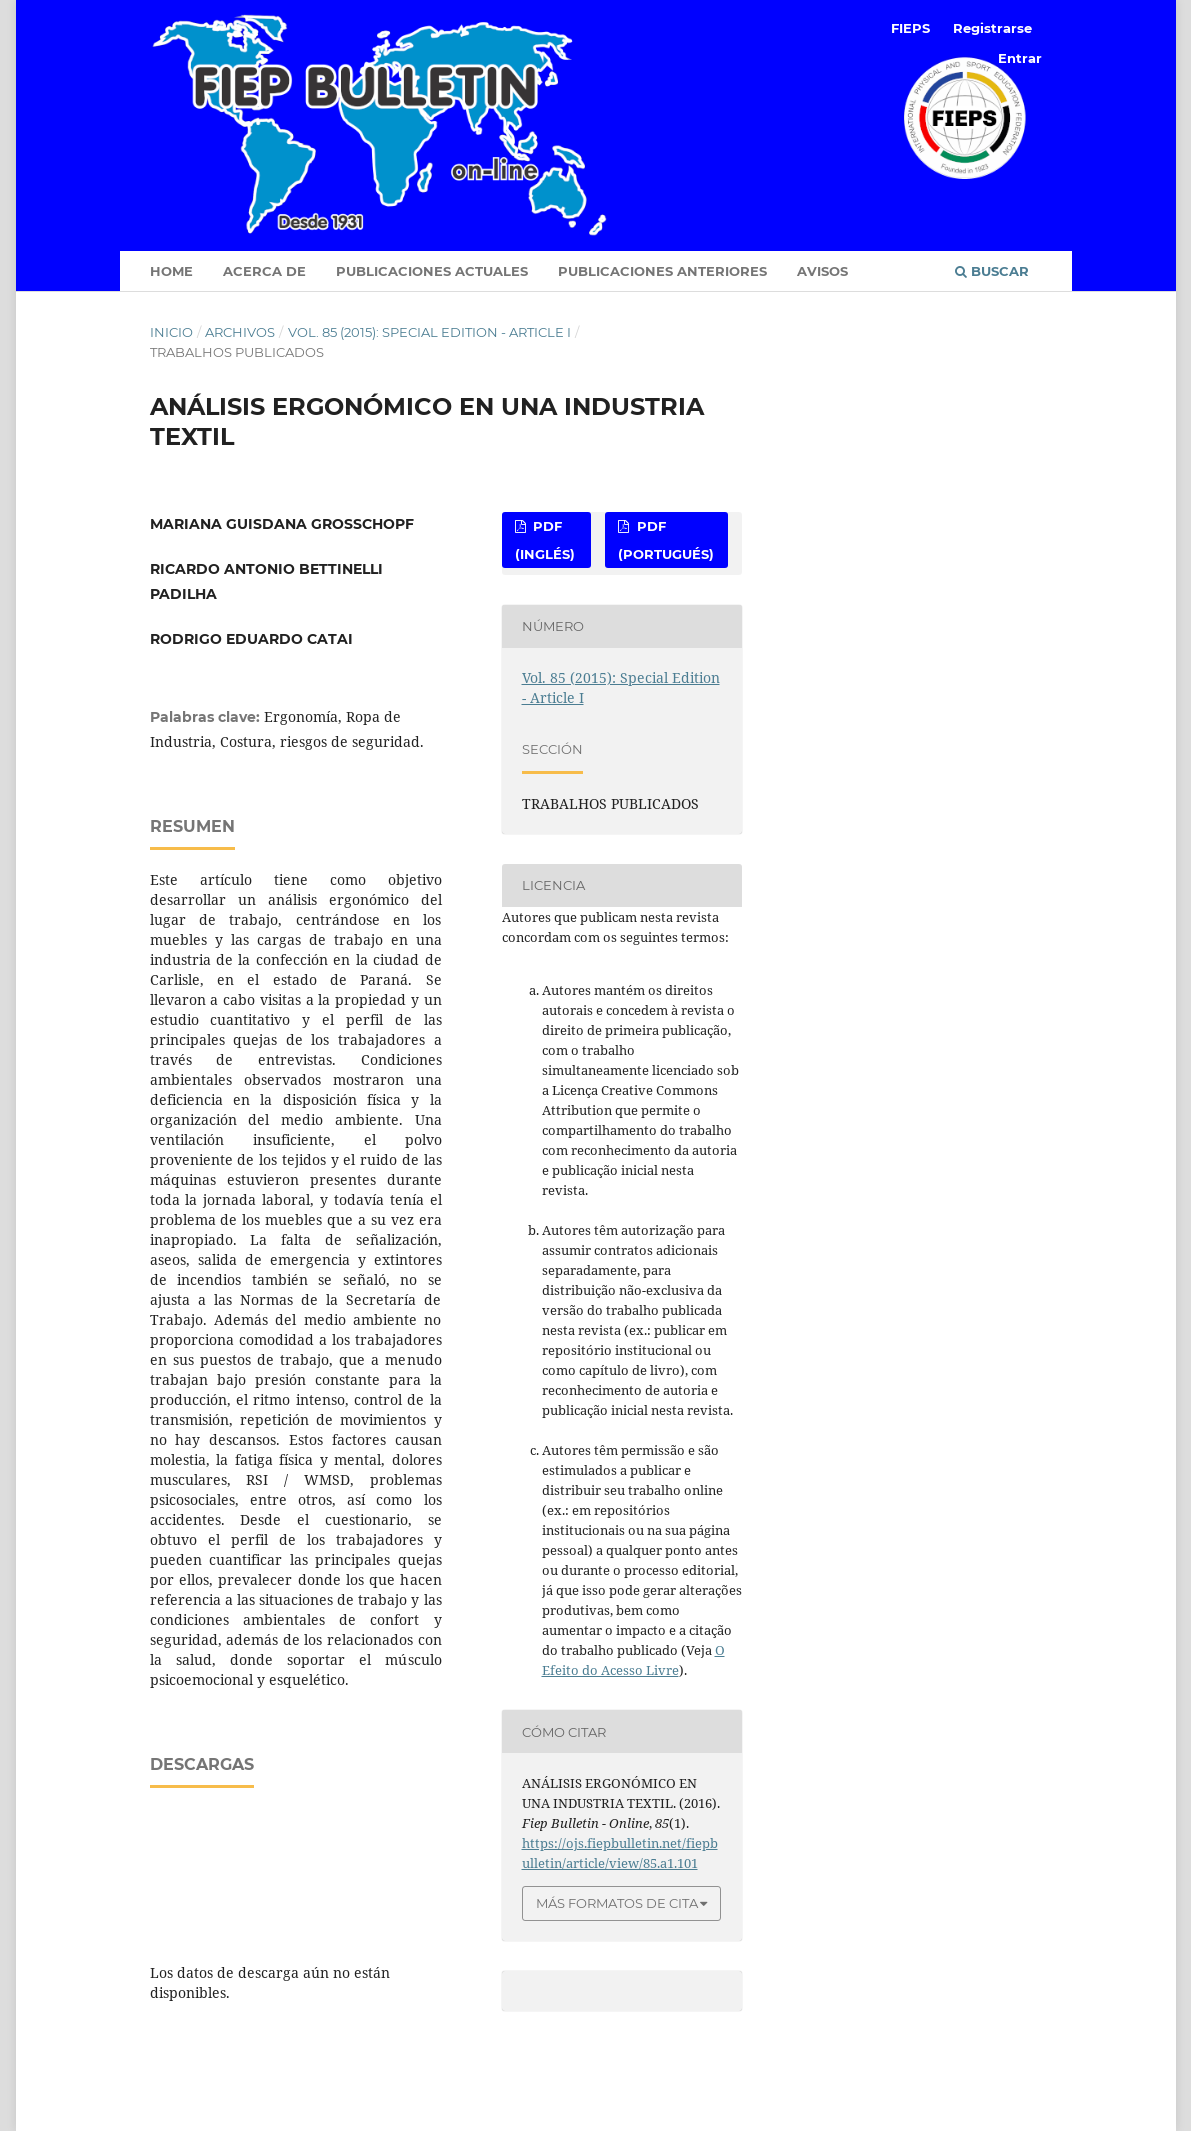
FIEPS (910, 28)
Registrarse (992, 28)
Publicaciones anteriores (662, 271)
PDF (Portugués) (666, 540)
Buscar (992, 271)
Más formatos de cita (617, 1903)
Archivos (240, 332)
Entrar (1020, 58)
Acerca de (264, 271)
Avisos (822, 271)
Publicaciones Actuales (432, 271)
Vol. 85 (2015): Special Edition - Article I (429, 332)
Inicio (171, 332)
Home (171, 271)
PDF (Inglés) (545, 540)
